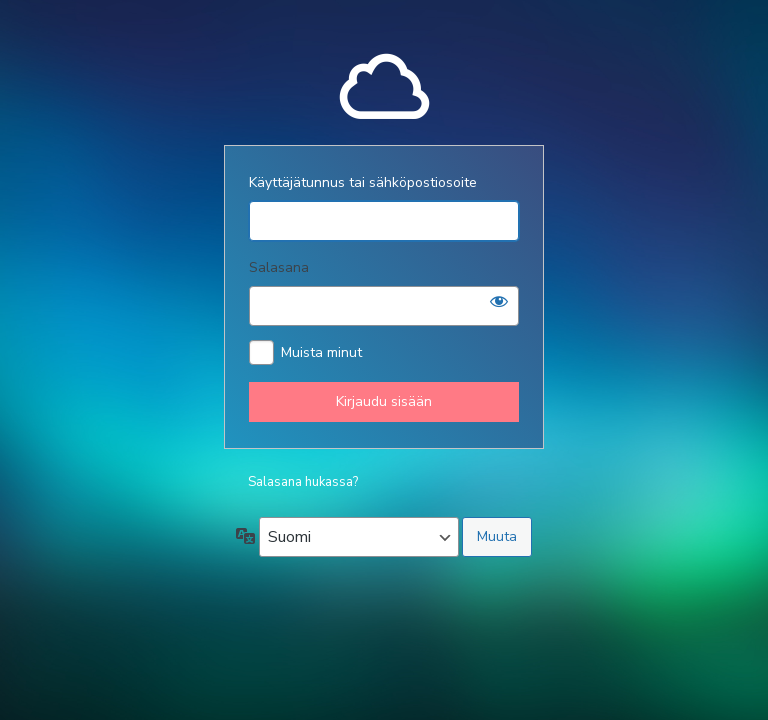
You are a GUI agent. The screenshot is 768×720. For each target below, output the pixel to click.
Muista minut (321, 352)
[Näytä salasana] (499, 301)
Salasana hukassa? (303, 482)
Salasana (279, 267)
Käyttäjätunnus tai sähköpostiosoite (363, 182)
